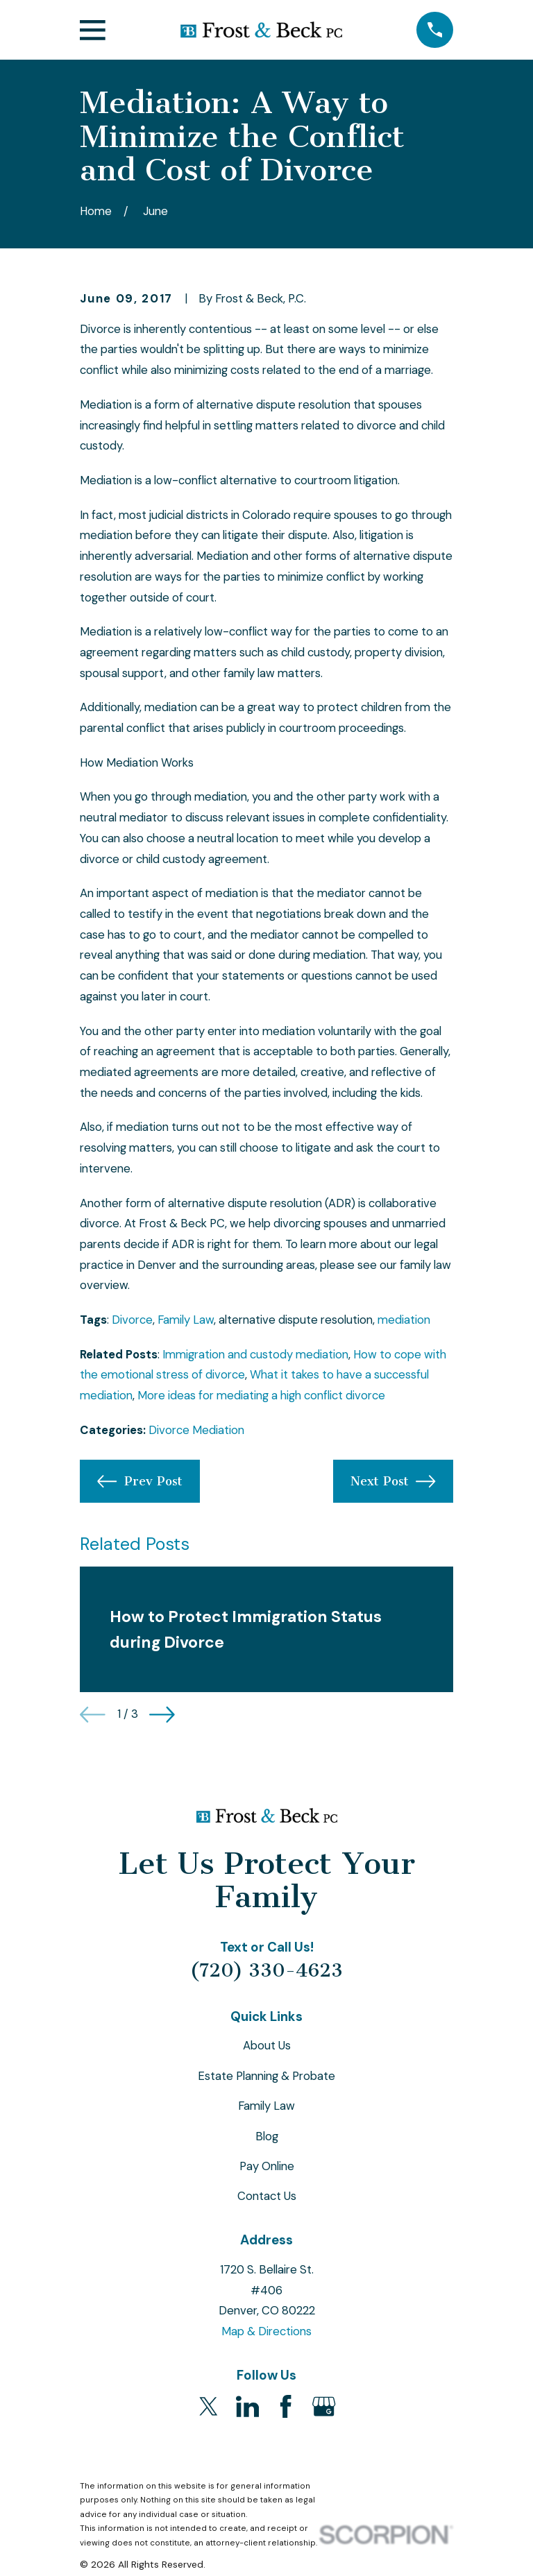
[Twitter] (208, 2406)
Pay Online (266, 2166)
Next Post (392, 1481)
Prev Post (139, 1481)
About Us (267, 2045)
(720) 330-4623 (266, 1970)
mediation (404, 1319)
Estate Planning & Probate (266, 2075)
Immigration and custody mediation (255, 1354)
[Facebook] (285, 2406)
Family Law (186, 1319)
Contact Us (266, 2195)
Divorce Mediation (196, 1430)
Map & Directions (266, 2331)
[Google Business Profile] (323, 2406)
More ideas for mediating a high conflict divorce (261, 1395)
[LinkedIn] (247, 2406)
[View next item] (162, 1715)
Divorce (132, 1319)
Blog (266, 2136)
